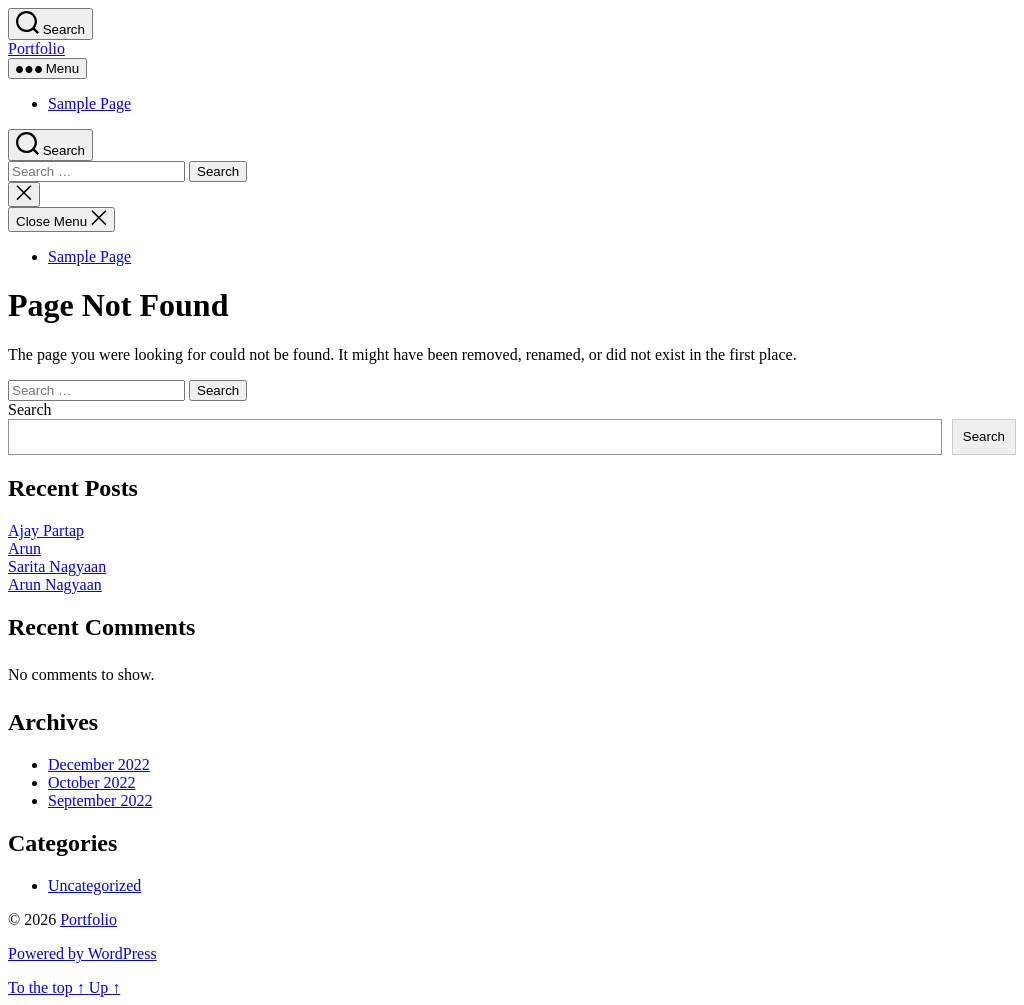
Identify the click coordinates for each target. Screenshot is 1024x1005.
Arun (24, 548)
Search (30, 409)
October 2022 (92, 782)
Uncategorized (94, 885)
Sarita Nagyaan (57, 566)
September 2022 (100, 800)
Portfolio (36, 48)
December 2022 (99, 764)
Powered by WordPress (82, 953)
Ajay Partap (46, 530)
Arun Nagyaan (55, 584)
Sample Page (89, 103)
